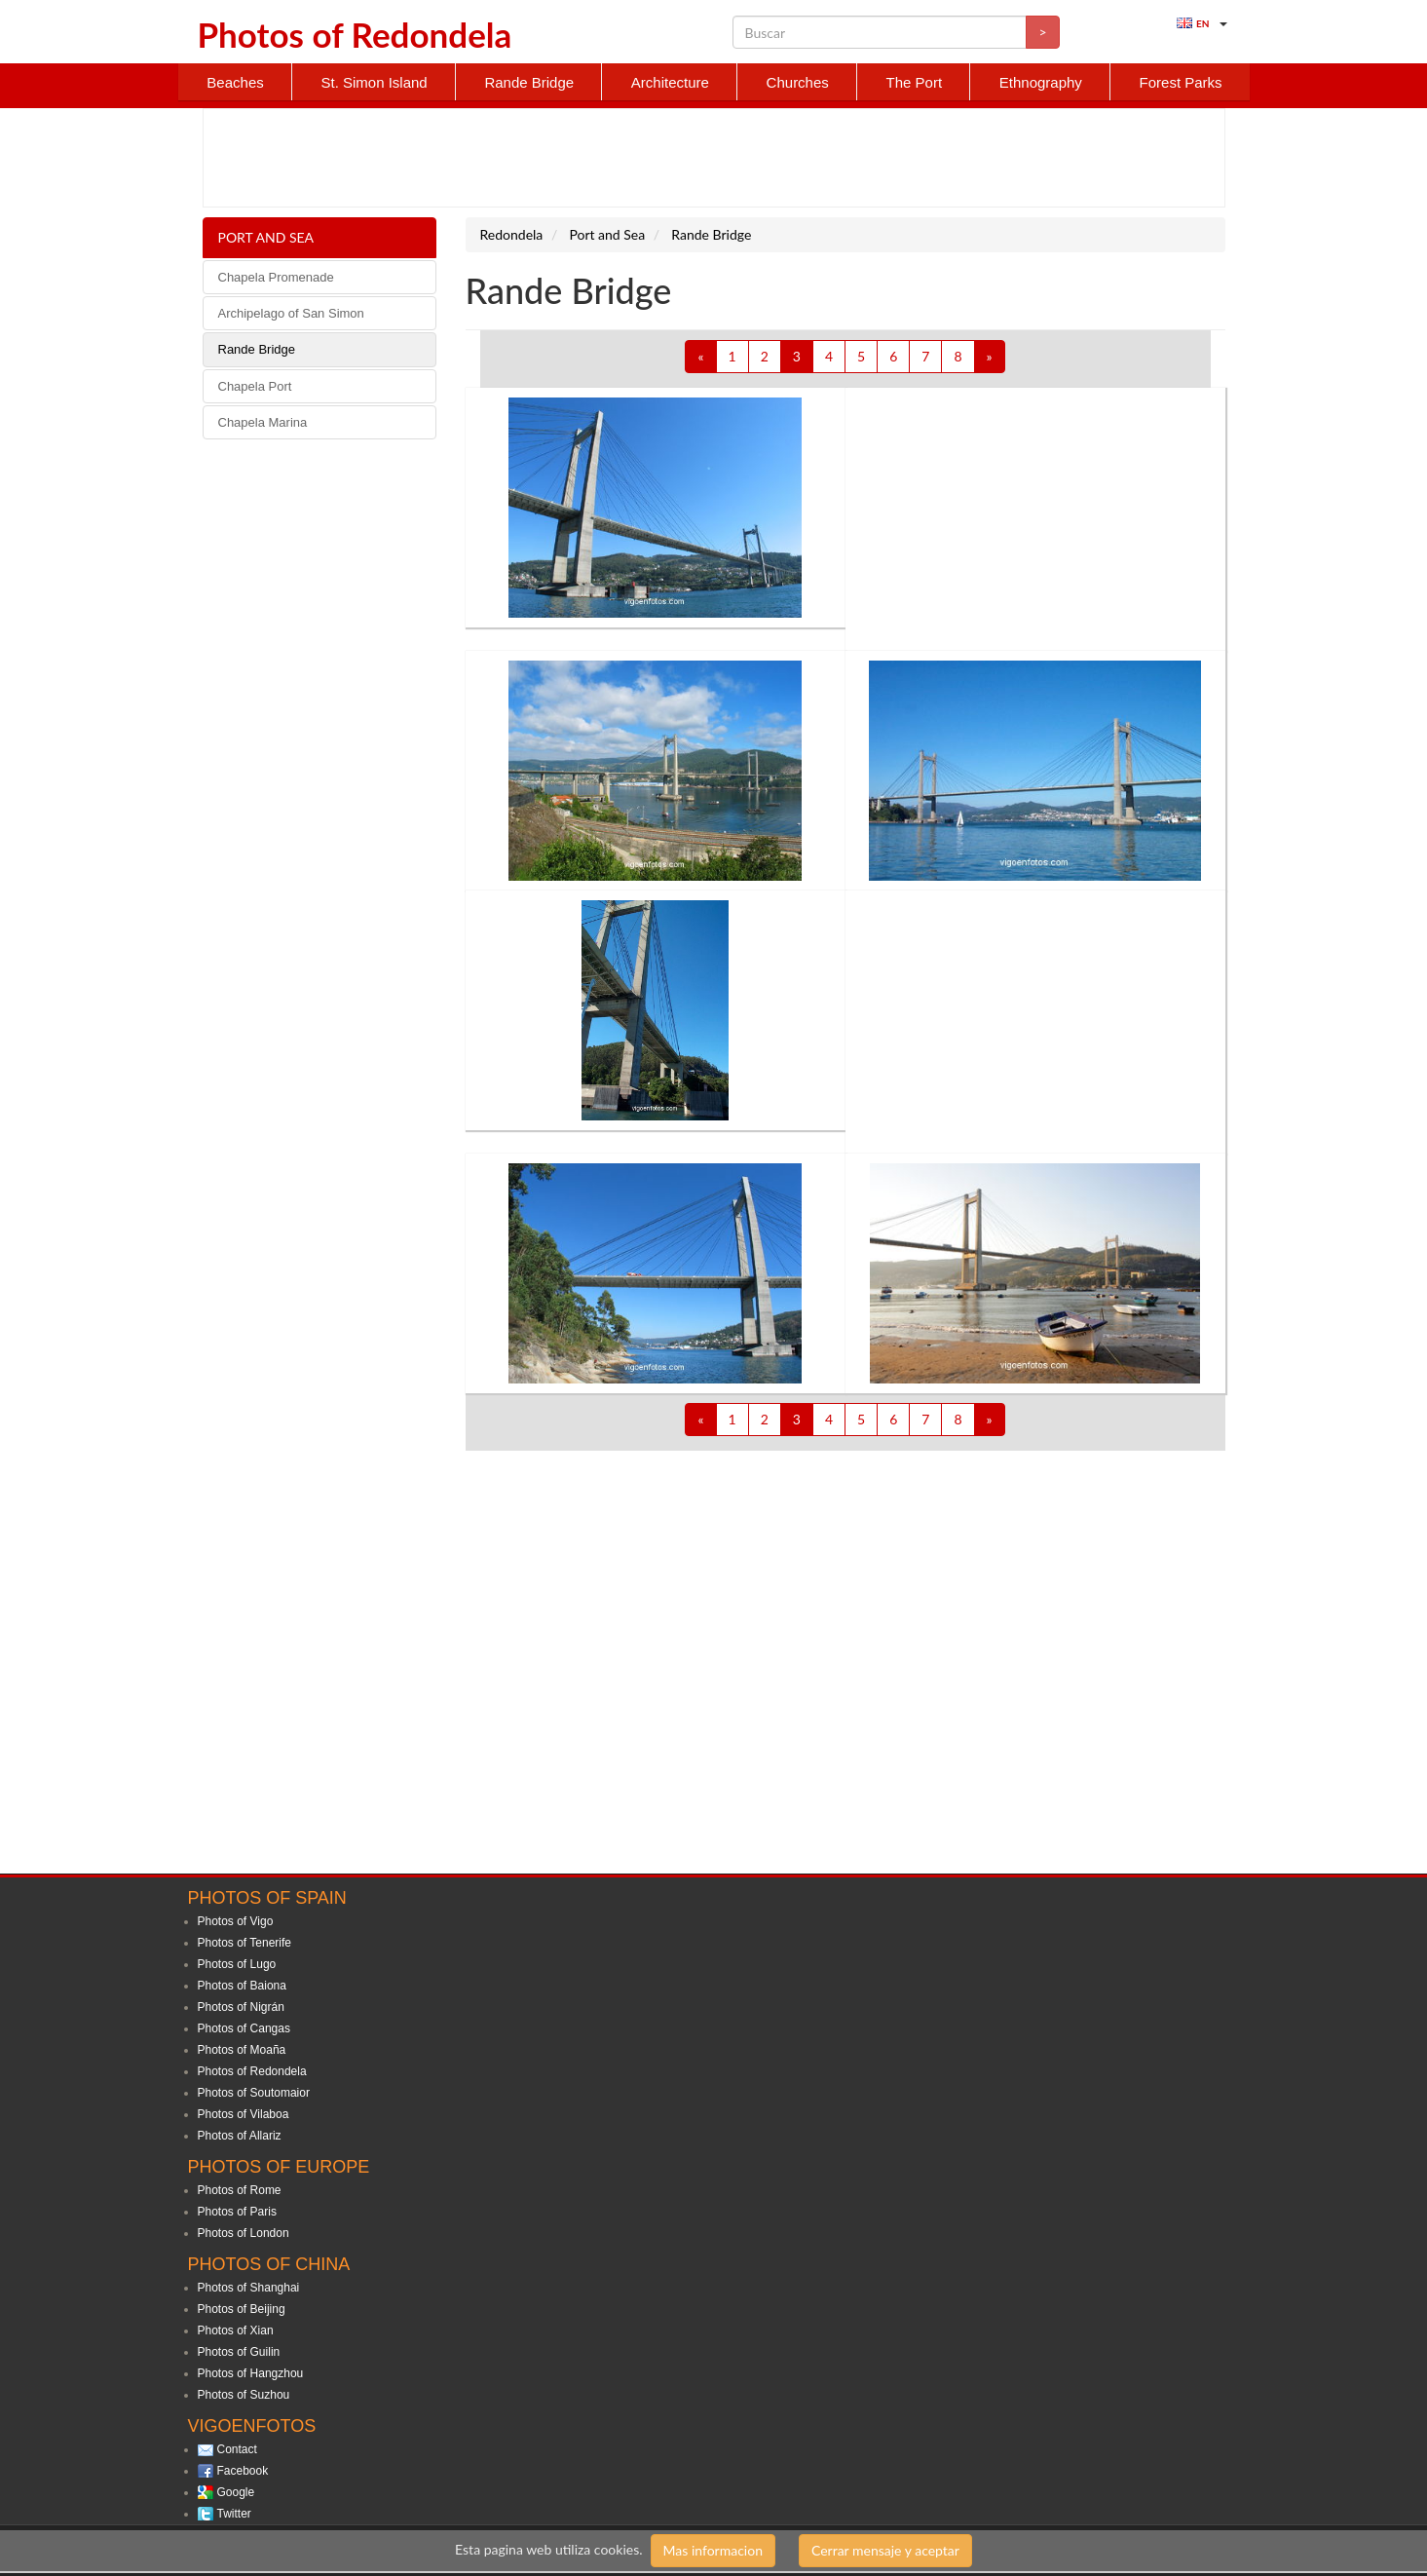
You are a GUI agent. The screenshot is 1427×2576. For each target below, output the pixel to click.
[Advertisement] (714, 158)
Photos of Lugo (237, 1964)
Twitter (234, 2513)
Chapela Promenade (276, 277)
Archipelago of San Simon (291, 313)
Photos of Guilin (239, 2352)
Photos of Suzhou (244, 2395)
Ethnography (1040, 82)
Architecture (670, 82)
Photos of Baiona (242, 1985)
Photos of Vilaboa (243, 2114)
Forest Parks (1181, 82)
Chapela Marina (263, 422)
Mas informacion (713, 2550)
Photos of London (243, 2233)
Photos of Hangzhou (251, 2373)
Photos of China (269, 2264)
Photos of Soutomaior (254, 2093)
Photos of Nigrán (241, 2007)
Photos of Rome (240, 2190)
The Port (914, 82)
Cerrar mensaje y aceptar (885, 2550)
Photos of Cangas (244, 2028)
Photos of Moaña (242, 2050)
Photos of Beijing (241, 2309)
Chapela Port (255, 386)
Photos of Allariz (240, 2135)
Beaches (235, 82)
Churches (798, 82)
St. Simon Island (373, 82)
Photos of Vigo (236, 1921)
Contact (237, 2449)
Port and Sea (266, 237)
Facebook (243, 2471)
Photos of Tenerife (245, 1943)
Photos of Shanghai (249, 2287)
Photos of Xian (236, 2330)
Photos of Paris (237, 2211)
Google (236, 2492)
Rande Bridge (529, 82)
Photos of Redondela (252, 2071)
